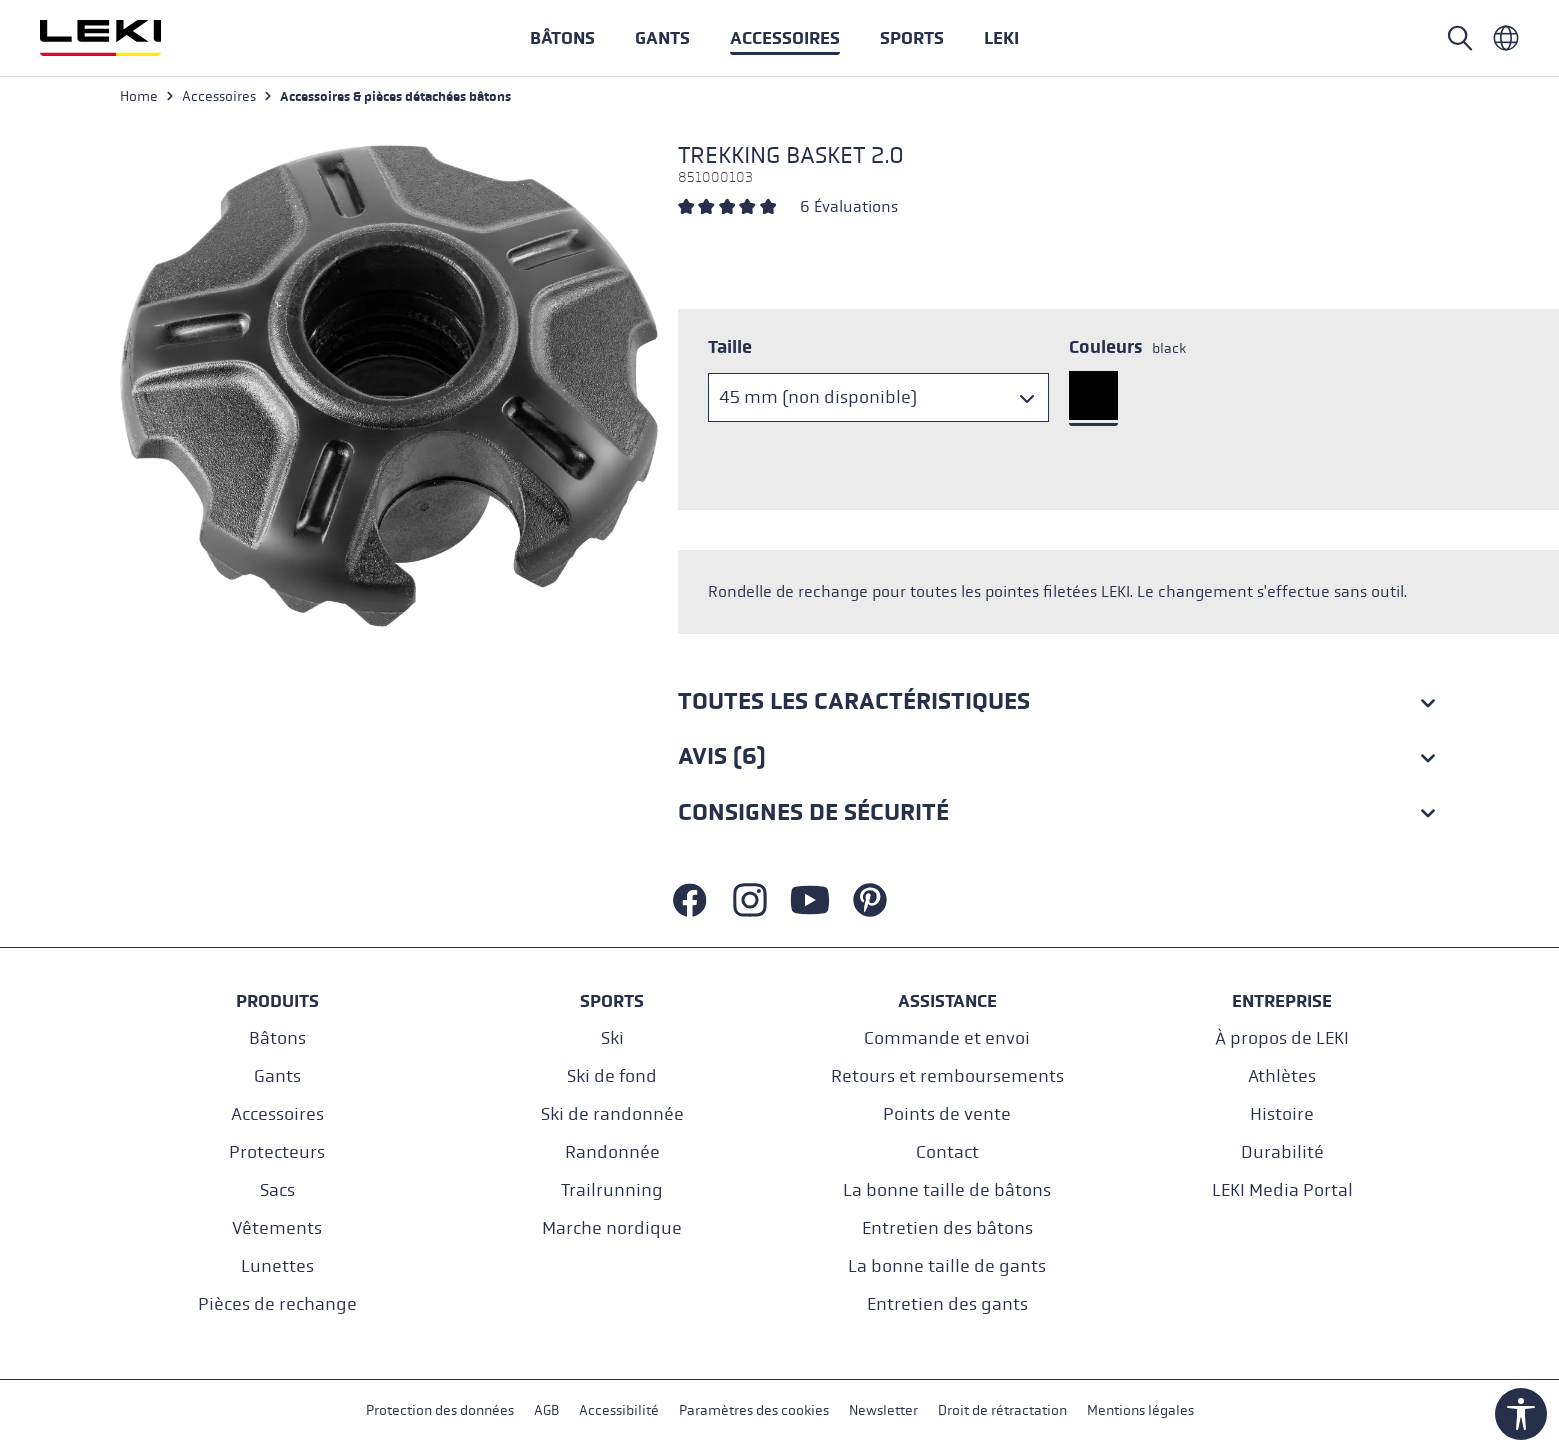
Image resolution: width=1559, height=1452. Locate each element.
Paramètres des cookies (754, 1410)
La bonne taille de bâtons (947, 1190)
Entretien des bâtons (947, 1228)
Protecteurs (277, 1152)
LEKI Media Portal (1282, 1190)
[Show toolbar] (1521, 1414)
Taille (730, 347)
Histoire (1282, 1114)
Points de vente (947, 1114)
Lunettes (277, 1266)
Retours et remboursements (947, 1076)
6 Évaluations (849, 206)
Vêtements (277, 1228)
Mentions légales (1140, 1410)
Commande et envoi (947, 1038)
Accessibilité (619, 1410)
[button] (912, 38)
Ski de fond (612, 1076)
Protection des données (440, 1410)
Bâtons (277, 1038)
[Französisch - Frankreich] (1506, 38)
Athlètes (1282, 1076)
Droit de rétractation (1002, 1410)
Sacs (277, 1190)
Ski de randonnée (612, 1114)
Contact (947, 1152)
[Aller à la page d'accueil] (122, 38)
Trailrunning (612, 1190)
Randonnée (612, 1152)
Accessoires (277, 1114)
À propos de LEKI (1282, 1038)
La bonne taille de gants (947, 1266)
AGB (546, 1410)
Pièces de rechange (277, 1304)
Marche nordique (612, 1228)
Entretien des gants (947, 1304)
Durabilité (1282, 1152)
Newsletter (883, 1410)
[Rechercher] (1460, 38)
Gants (277, 1076)
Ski (612, 1038)
